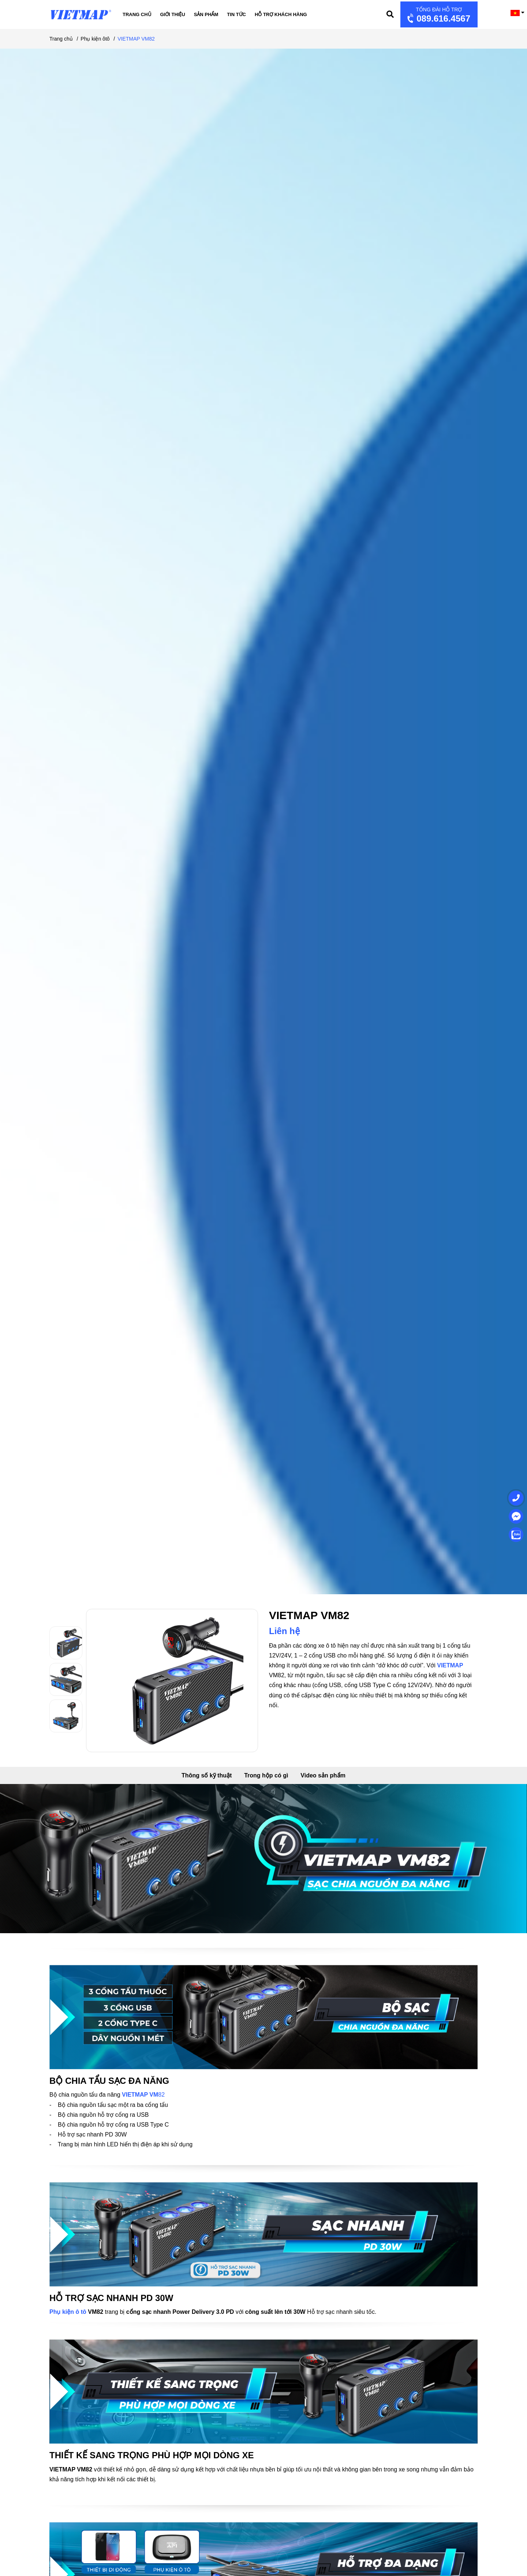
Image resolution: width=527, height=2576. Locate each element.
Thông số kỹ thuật (207, 1775)
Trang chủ (137, 14)
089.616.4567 (437, 15)
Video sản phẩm (322, 1775)
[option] (67, 1643)
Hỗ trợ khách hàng (281, 14)
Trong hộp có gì (266, 1775)
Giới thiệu (172, 14)
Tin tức (236, 14)
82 (161, 2095)
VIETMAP (450, 1665)
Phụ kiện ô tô (67, 2312)
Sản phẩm (206, 14)
